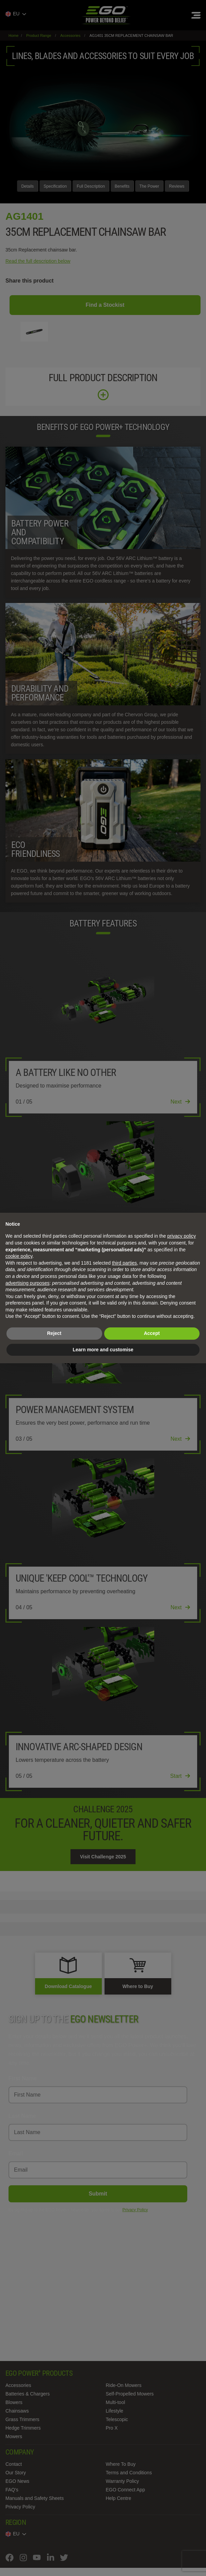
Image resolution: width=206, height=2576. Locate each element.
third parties (124, 1263)
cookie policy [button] (18, 1256)
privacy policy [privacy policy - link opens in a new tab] (181, 1236)
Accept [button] (152, 1333)
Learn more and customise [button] (103, 1349)
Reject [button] (54, 1333)
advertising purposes (27, 1283)
